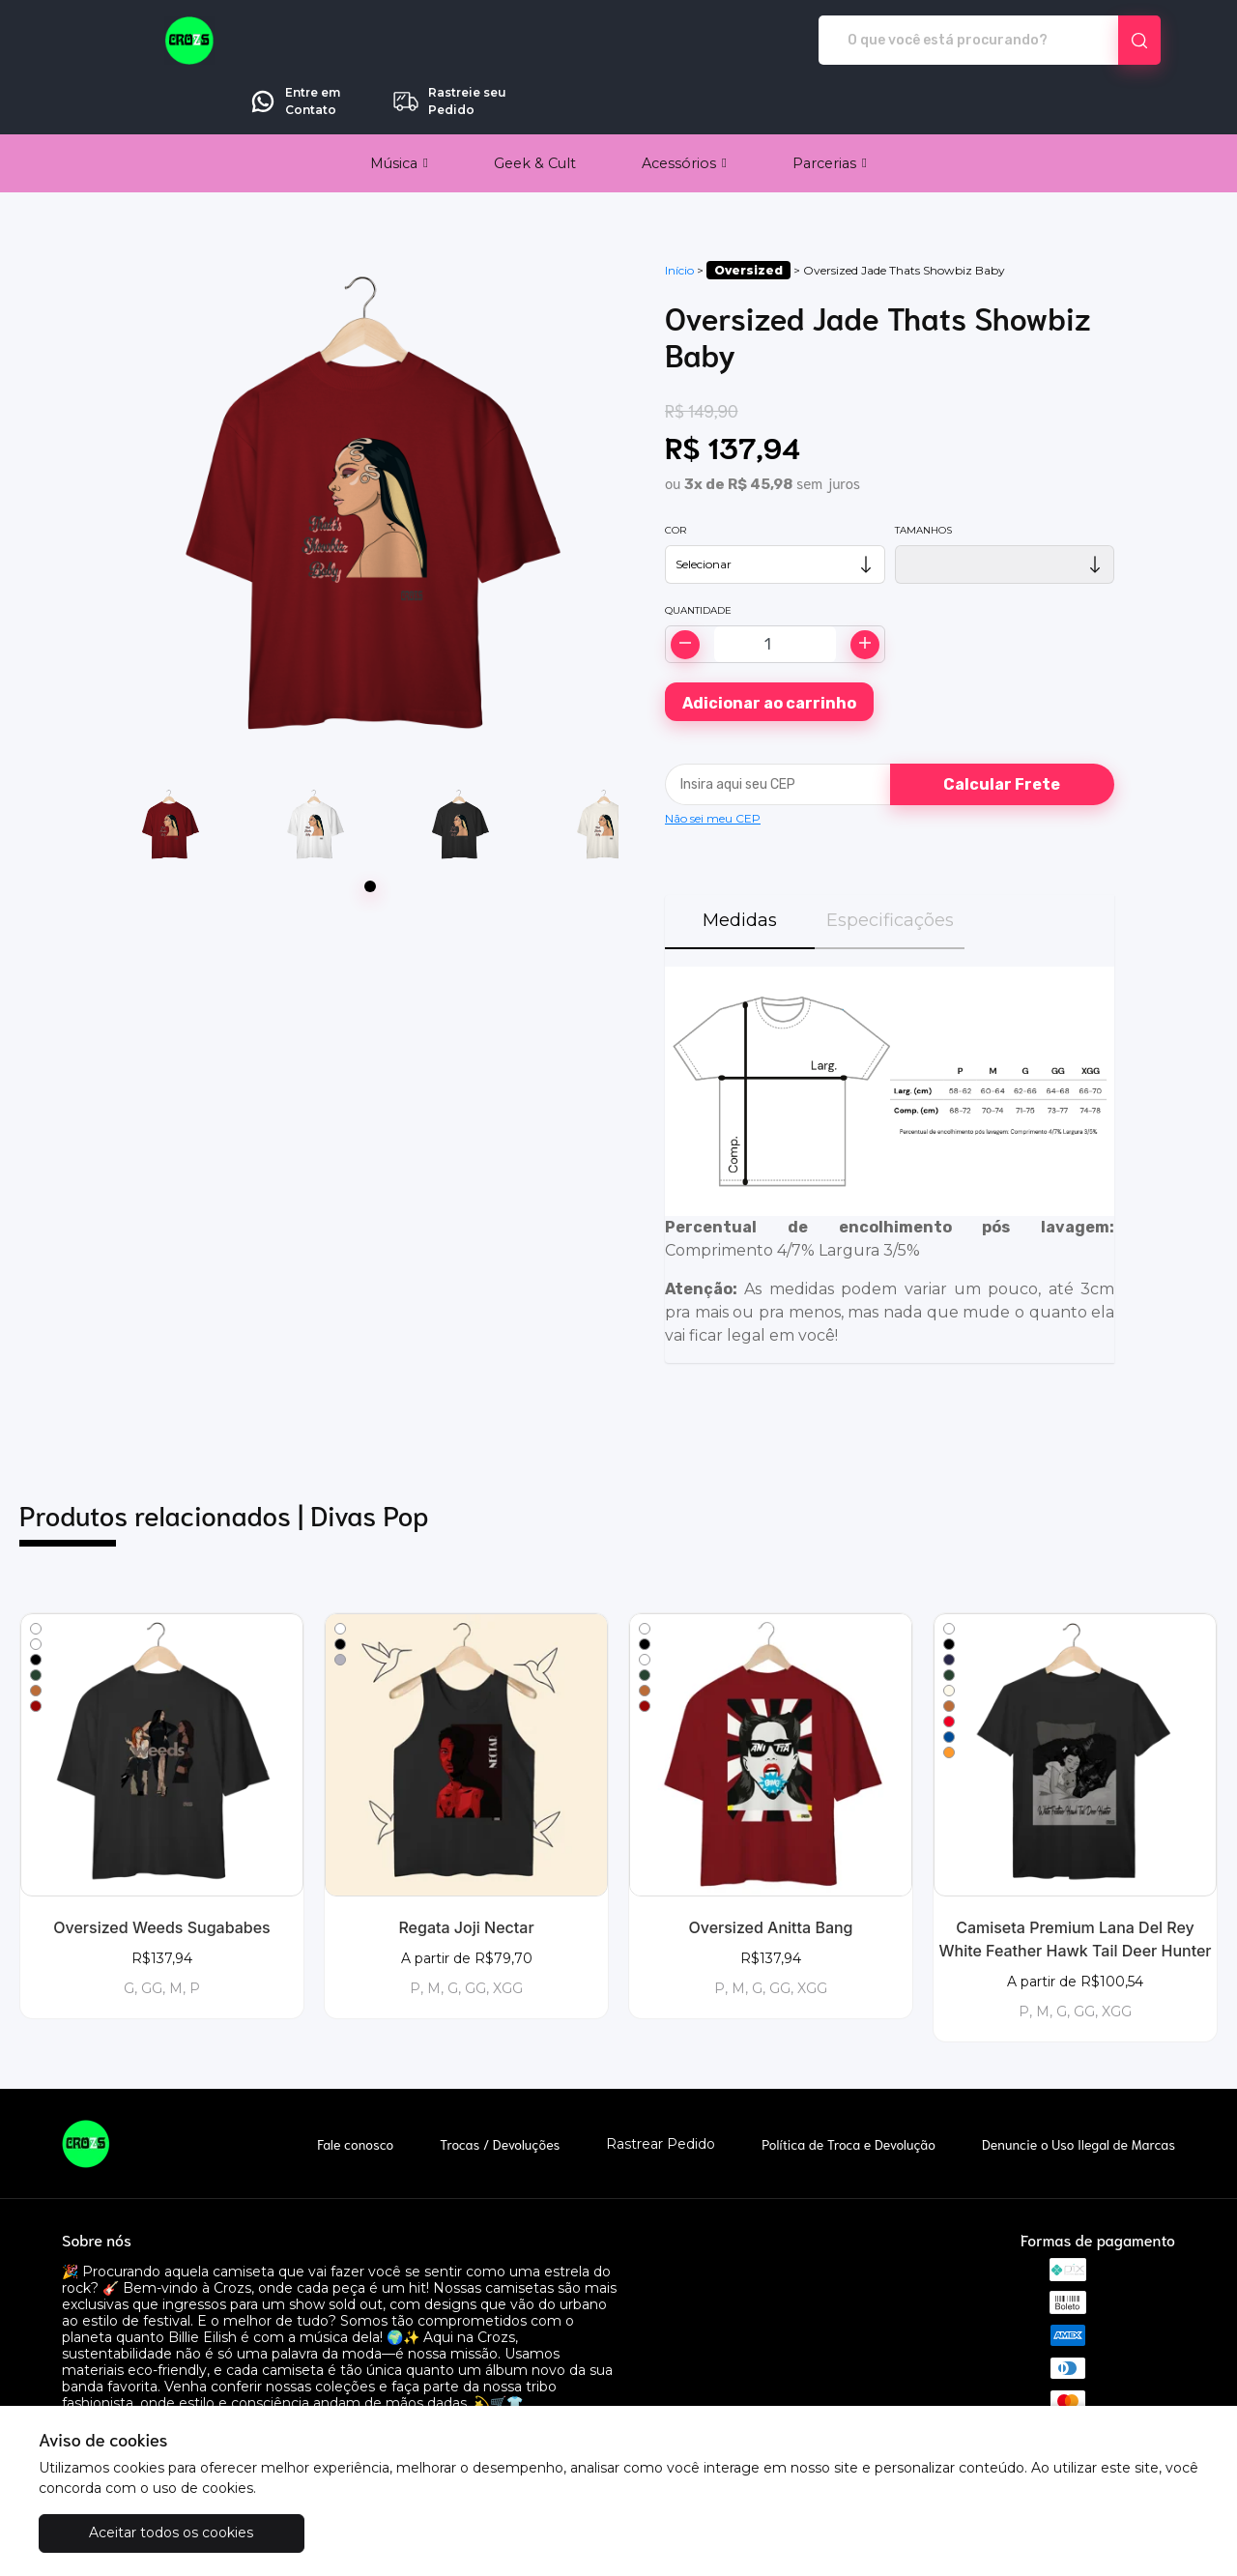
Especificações (890, 866)
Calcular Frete (1001, 730)
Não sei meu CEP (713, 764)
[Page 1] (370, 832)
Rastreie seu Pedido (1098, 40)
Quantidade (698, 556)
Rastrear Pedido (660, 2090)
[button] (399, 109)
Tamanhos (923, 476)
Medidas (740, 866)
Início (679, 216)
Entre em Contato (944, 40)
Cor (675, 476)
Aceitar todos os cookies (135, 2532)
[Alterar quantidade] (775, 590)
